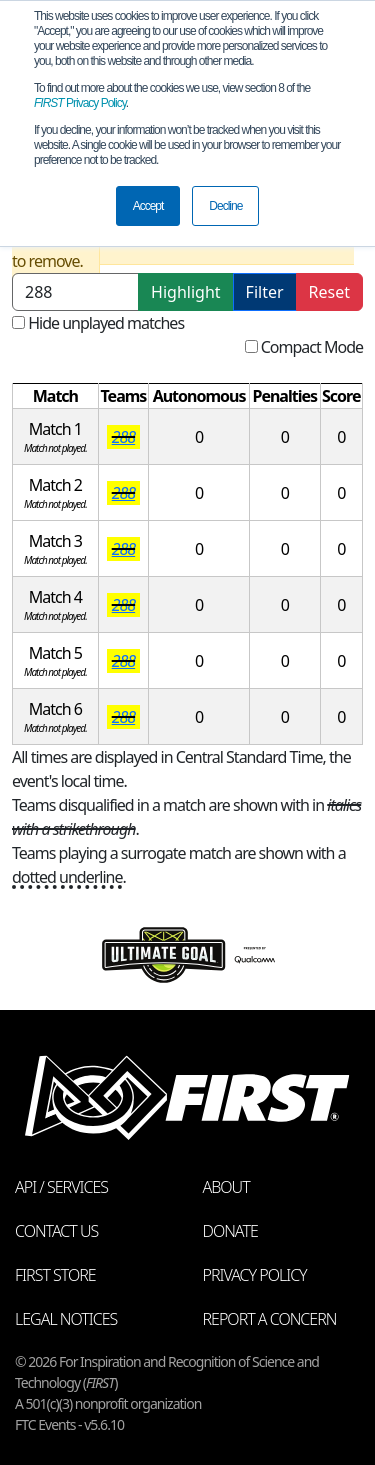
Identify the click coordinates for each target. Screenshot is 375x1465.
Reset (329, 292)
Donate (230, 1231)
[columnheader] (56, 396)
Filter (265, 292)
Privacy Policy (80, 103)
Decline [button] (225, 206)
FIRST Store (55, 1275)
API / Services (61, 1187)
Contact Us (56, 1231)
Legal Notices (66, 1319)
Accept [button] (148, 206)
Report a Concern (270, 1319)
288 (123, 437)
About (226, 1187)
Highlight (185, 292)
